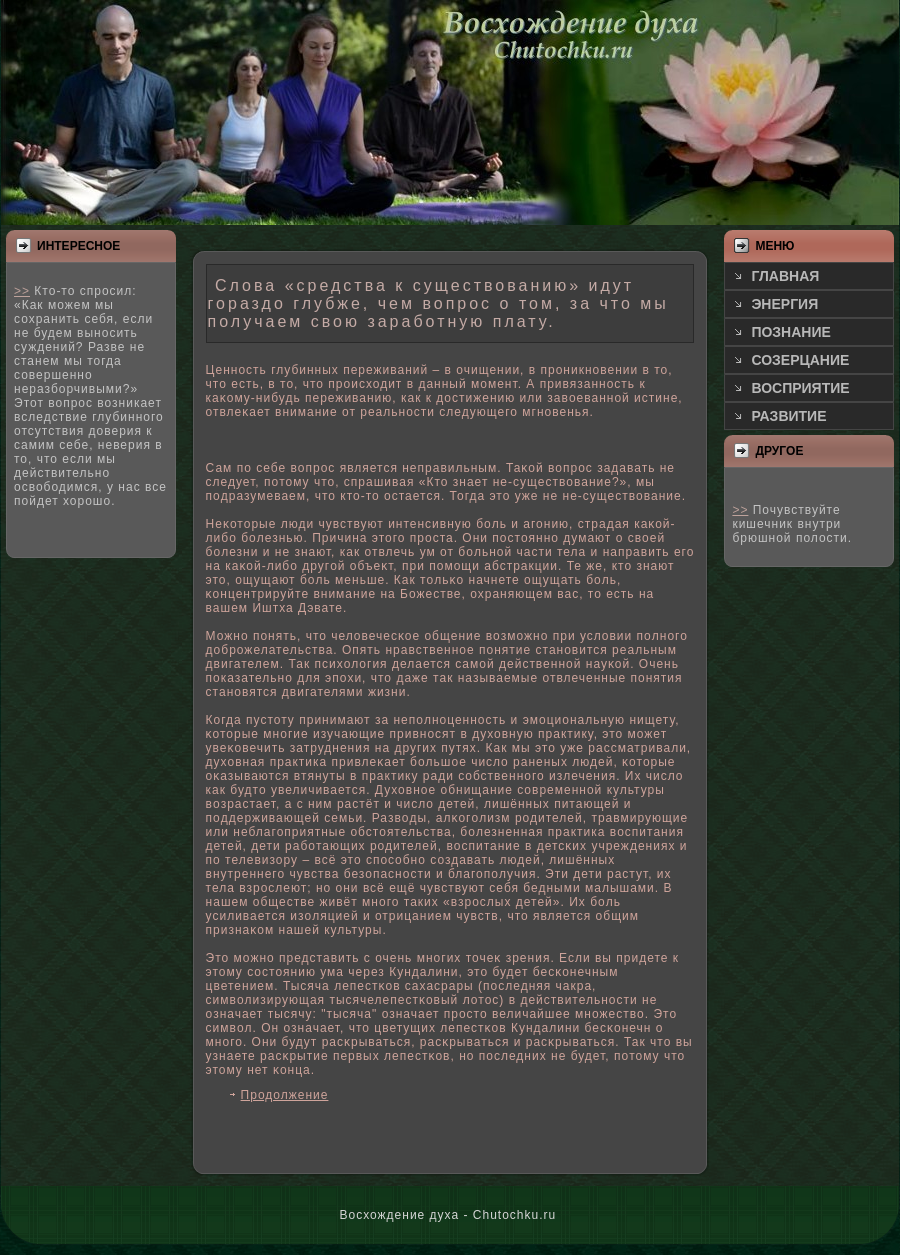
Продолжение (285, 1095)
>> (22, 291)
